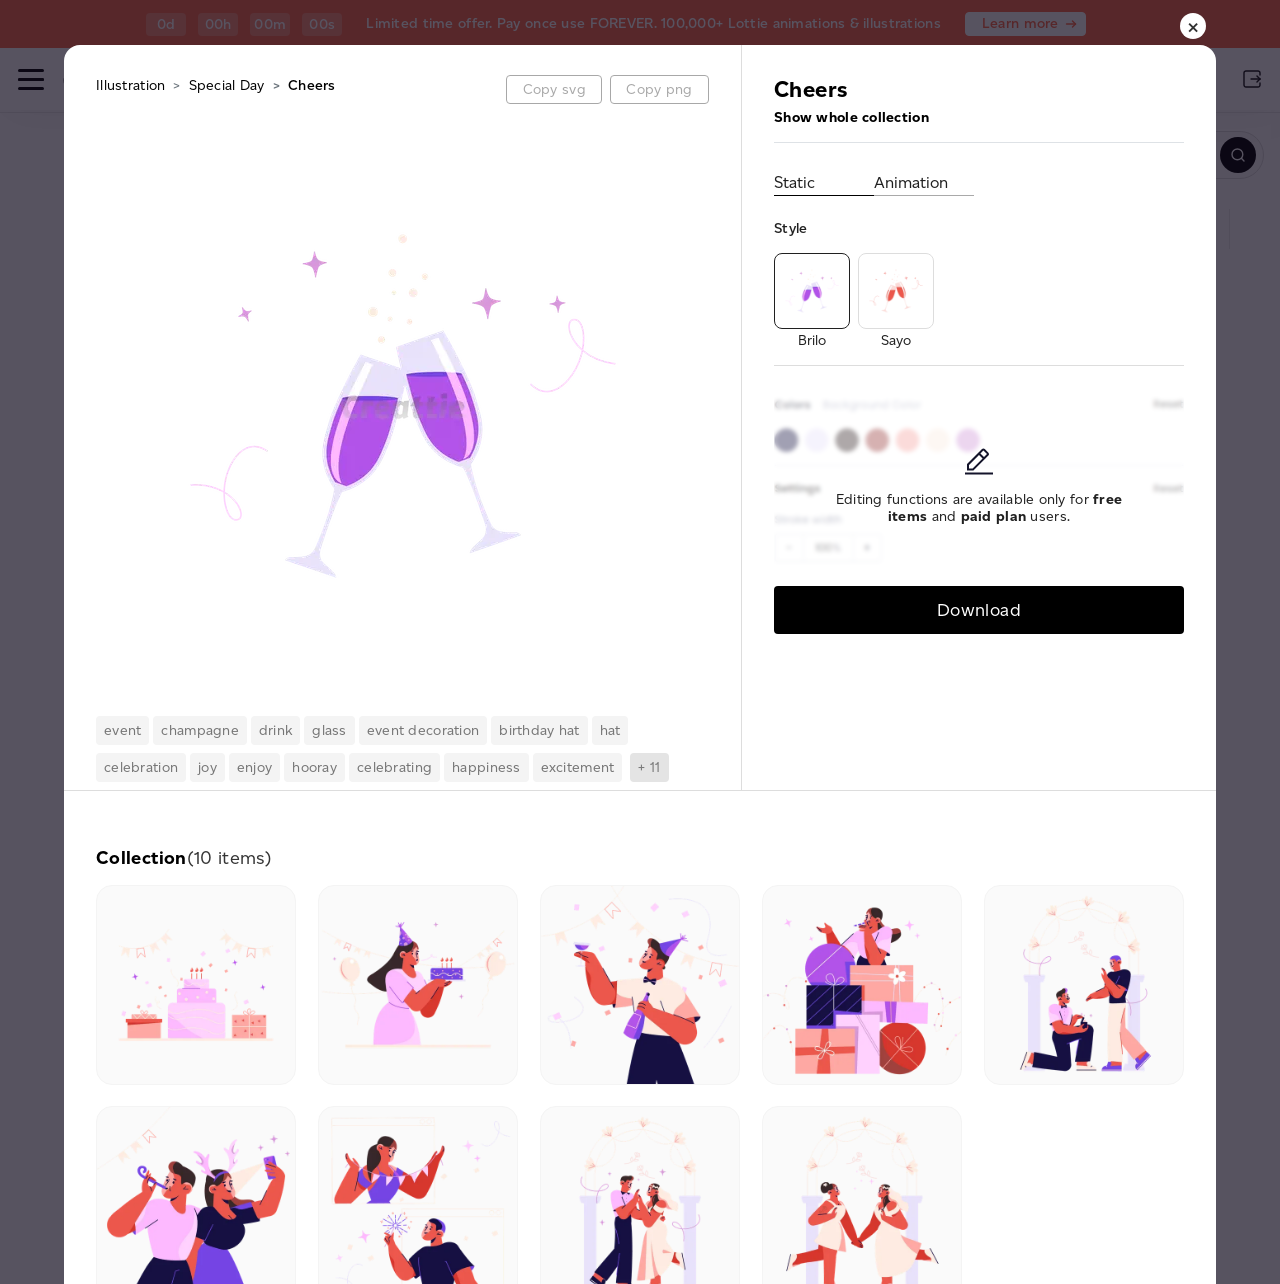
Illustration (130, 85)
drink (275, 730)
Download (979, 609)
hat (610, 730)
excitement (578, 767)
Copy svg (554, 89)
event (122, 730)
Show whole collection (851, 117)
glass (329, 730)
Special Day (227, 85)
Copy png (659, 89)
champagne (200, 730)
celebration (141, 767)
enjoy (254, 767)
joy (207, 767)
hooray (314, 767)
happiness (486, 767)
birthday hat (539, 730)
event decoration (423, 730)
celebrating (394, 767)
